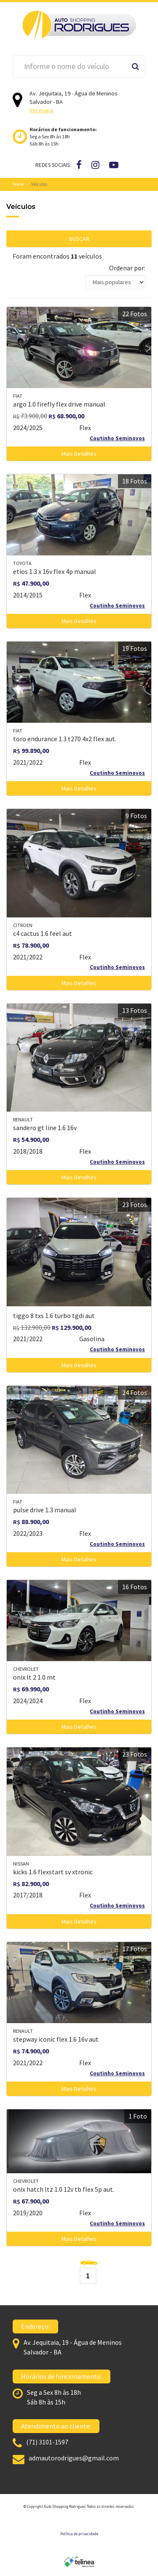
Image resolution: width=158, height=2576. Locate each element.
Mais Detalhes (79, 453)
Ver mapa (41, 110)
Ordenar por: (127, 268)
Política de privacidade (79, 2533)
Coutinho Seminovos (117, 438)
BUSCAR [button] (79, 239)
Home (18, 184)
